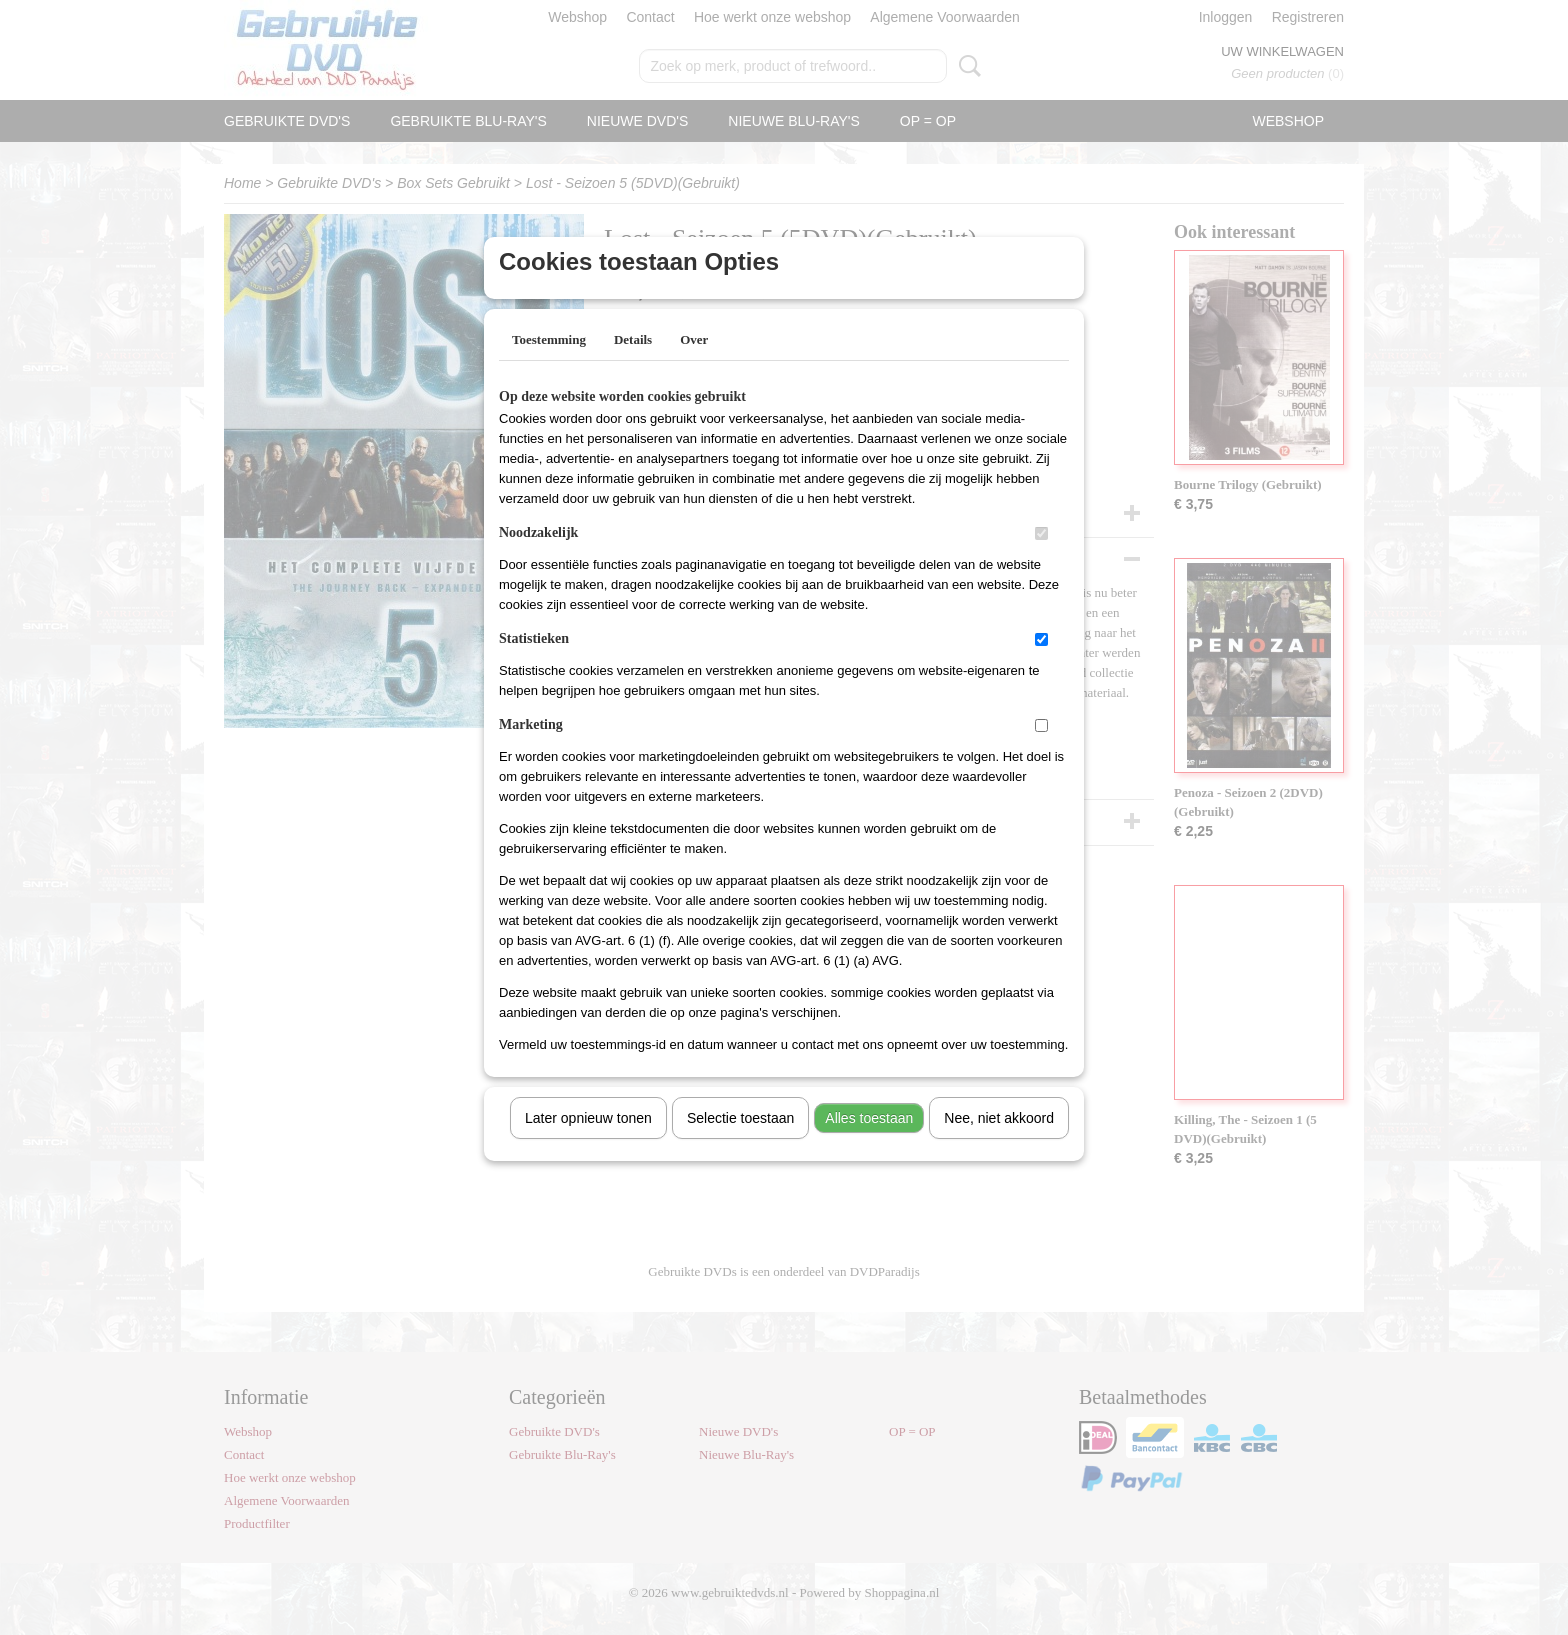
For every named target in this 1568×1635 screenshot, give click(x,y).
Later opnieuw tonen (588, 1144)
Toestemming (549, 365)
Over (694, 365)
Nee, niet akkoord (999, 1144)
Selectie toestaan (740, 1144)
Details (633, 365)
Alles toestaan (869, 1144)
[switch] (1041, 559)
